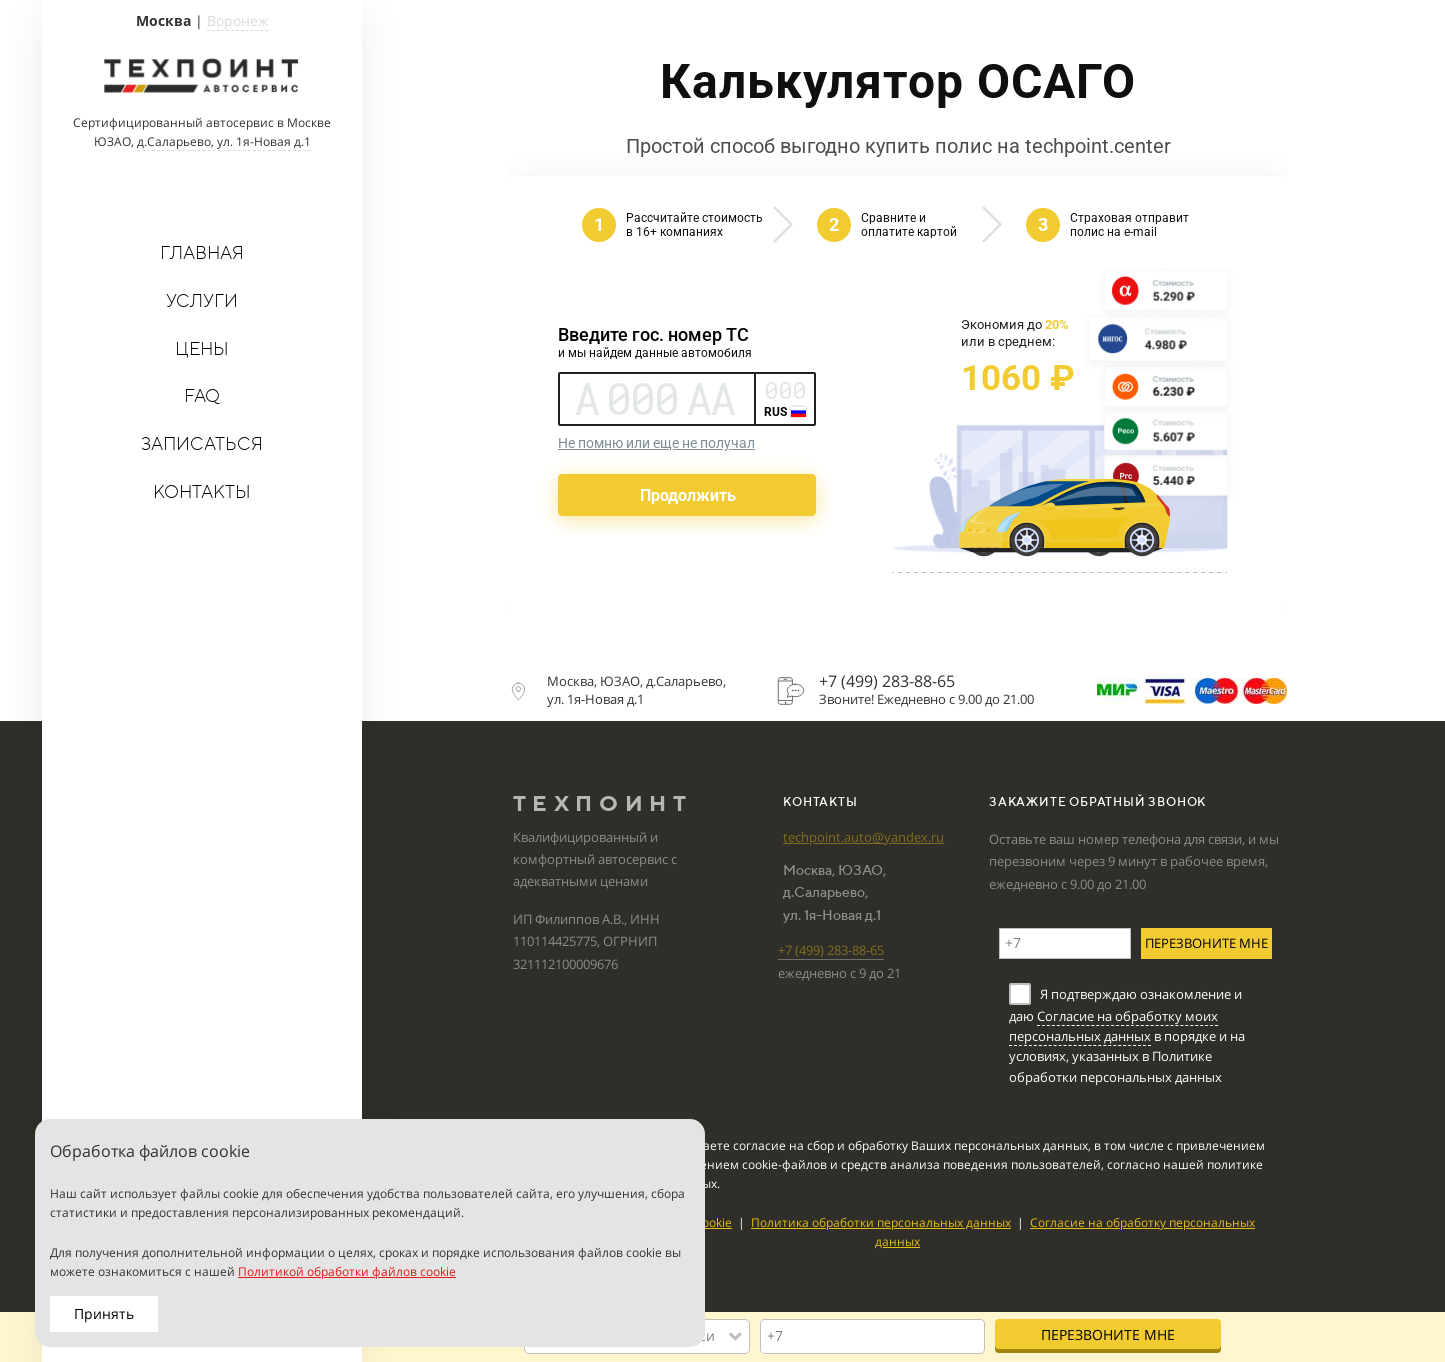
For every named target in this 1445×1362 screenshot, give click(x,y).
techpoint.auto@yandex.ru (863, 837)
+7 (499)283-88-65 (831, 950)
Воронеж (237, 20)
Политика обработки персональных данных (881, 1222)
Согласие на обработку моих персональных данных (1113, 1026)
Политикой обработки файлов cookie (347, 1271)
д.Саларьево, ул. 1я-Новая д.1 (224, 141)
